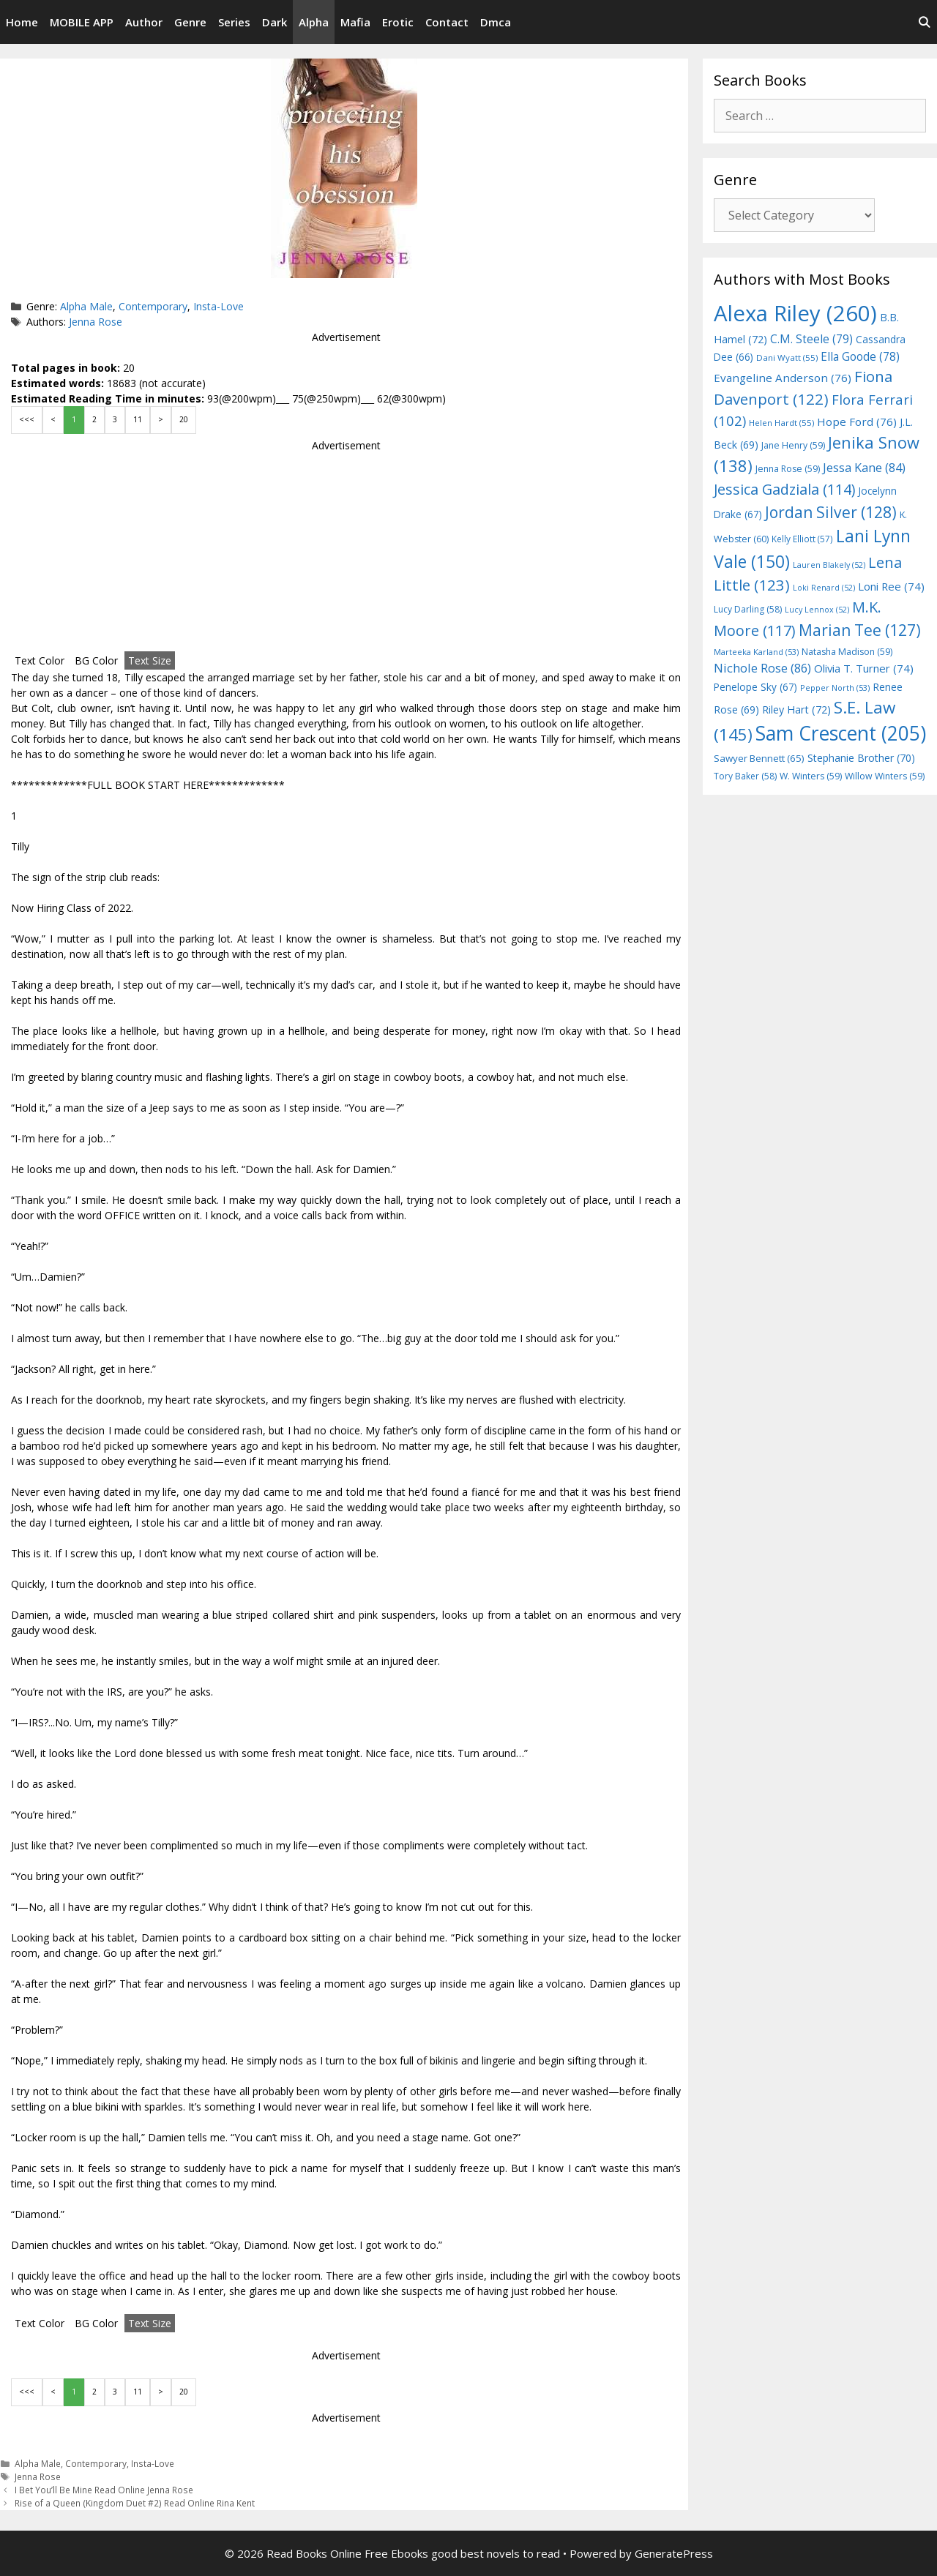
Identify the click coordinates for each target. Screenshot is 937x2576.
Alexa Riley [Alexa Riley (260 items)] (795, 313)
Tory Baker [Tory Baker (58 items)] (745, 776)
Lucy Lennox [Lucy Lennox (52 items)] (817, 609)
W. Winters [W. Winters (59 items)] (811, 776)
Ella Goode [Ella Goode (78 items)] (860, 356)
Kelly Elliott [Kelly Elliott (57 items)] (802, 538)
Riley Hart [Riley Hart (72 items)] (796, 709)
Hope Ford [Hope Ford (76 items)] (857, 421)
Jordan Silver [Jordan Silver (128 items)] (831, 512)
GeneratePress (674, 2553)
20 (183, 419)
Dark (274, 22)
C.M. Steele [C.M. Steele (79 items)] (811, 339)
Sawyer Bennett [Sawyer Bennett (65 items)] (759, 758)
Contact (446, 22)
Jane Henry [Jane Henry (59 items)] (793, 445)
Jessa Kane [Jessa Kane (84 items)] (864, 468)
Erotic (398, 22)
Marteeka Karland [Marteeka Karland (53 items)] (756, 651)
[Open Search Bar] (924, 22)
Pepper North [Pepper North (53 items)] (835, 687)
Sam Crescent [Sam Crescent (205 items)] (840, 733)
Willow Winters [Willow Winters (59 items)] (885, 776)
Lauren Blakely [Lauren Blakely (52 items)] (829, 565)
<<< (26, 419)
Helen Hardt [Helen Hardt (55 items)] (781, 422)
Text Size (149, 660)
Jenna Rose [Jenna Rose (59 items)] (787, 469)
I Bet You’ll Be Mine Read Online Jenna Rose (104, 2490)
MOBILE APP (81, 22)
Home (22, 22)
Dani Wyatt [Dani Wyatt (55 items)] (787, 357)
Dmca (495, 22)
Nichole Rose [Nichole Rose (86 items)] (762, 667)
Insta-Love (218, 306)
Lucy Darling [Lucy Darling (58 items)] (748, 609)
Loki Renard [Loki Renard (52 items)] (824, 588)
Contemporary (153, 306)
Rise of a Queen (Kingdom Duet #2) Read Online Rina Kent (135, 2503)
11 (137, 419)
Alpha (314, 22)
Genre (190, 22)
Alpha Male (86, 306)
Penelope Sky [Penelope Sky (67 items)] (755, 687)
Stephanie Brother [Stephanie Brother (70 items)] (861, 758)
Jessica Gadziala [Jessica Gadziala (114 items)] (784, 489)
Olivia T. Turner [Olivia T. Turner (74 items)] (864, 668)
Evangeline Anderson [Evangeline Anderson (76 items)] (782, 377)
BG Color (96, 660)
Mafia (355, 22)
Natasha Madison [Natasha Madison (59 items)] (847, 651)
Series (234, 22)
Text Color (39, 660)
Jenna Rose (95, 322)
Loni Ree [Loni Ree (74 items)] (891, 586)
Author (144, 22)
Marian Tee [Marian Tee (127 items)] (860, 629)
